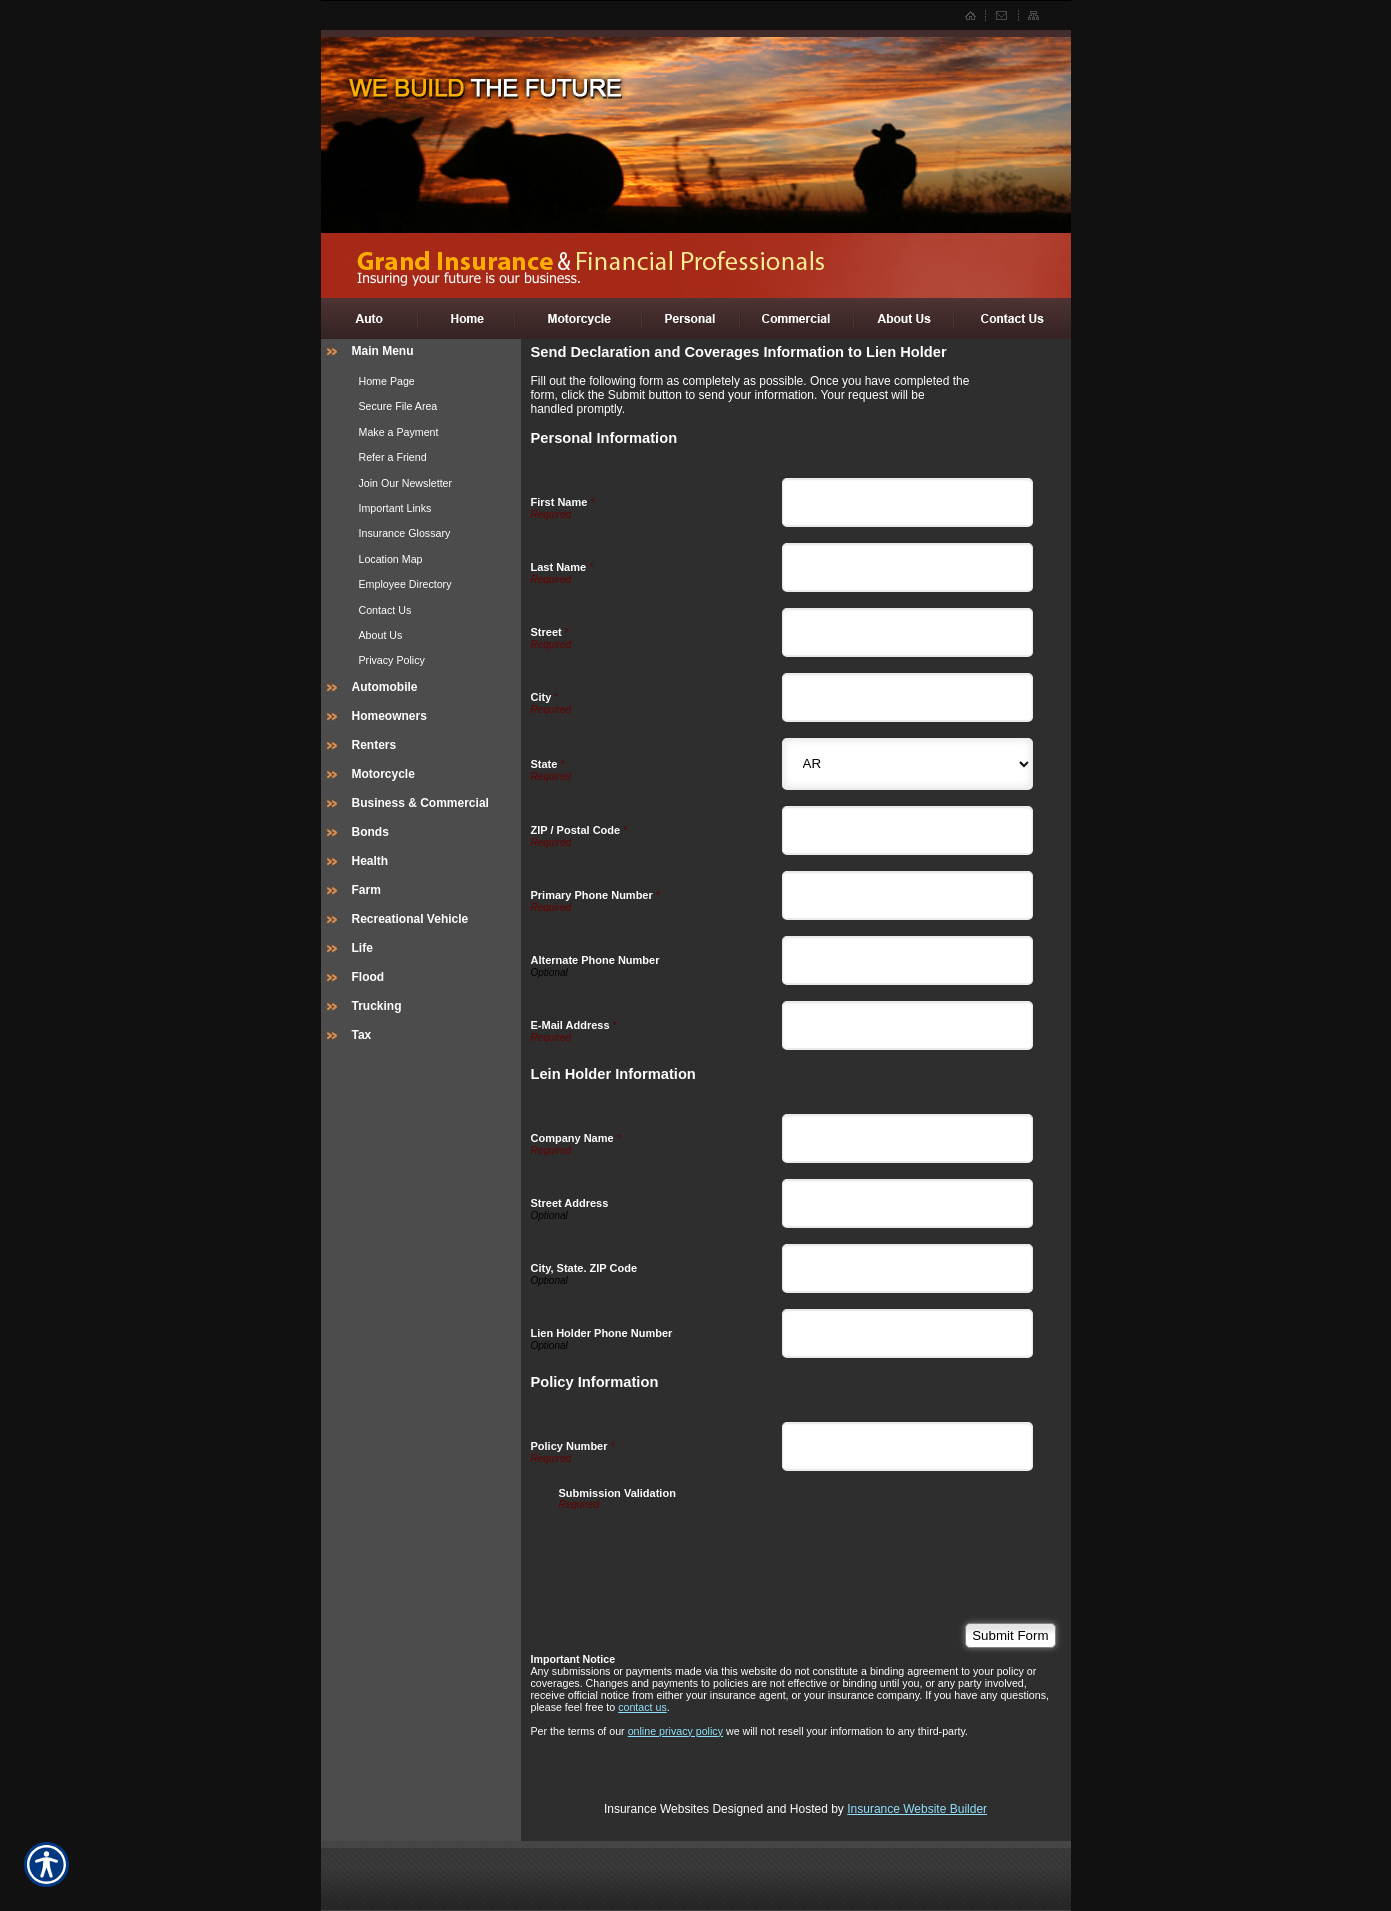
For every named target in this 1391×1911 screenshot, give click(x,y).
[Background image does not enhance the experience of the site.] (421, 353)
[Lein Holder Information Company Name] (907, 1138)
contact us (642, 1707)
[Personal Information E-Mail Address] (907, 1025)
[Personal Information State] (907, 764)
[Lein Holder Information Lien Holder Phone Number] (907, 1333)
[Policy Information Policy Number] (907, 1446)
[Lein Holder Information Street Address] (907, 1203)
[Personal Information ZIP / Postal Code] (907, 830)
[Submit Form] (1010, 1635)
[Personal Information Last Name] (907, 567)
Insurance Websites (656, 1809)
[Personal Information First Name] (907, 502)
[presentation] (711, 1549)
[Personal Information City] (907, 697)
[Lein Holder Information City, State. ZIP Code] (907, 1268)
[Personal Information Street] (907, 632)
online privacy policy (675, 1731)
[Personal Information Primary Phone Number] (907, 895)
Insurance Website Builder (917, 1809)
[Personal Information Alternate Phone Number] (907, 960)
